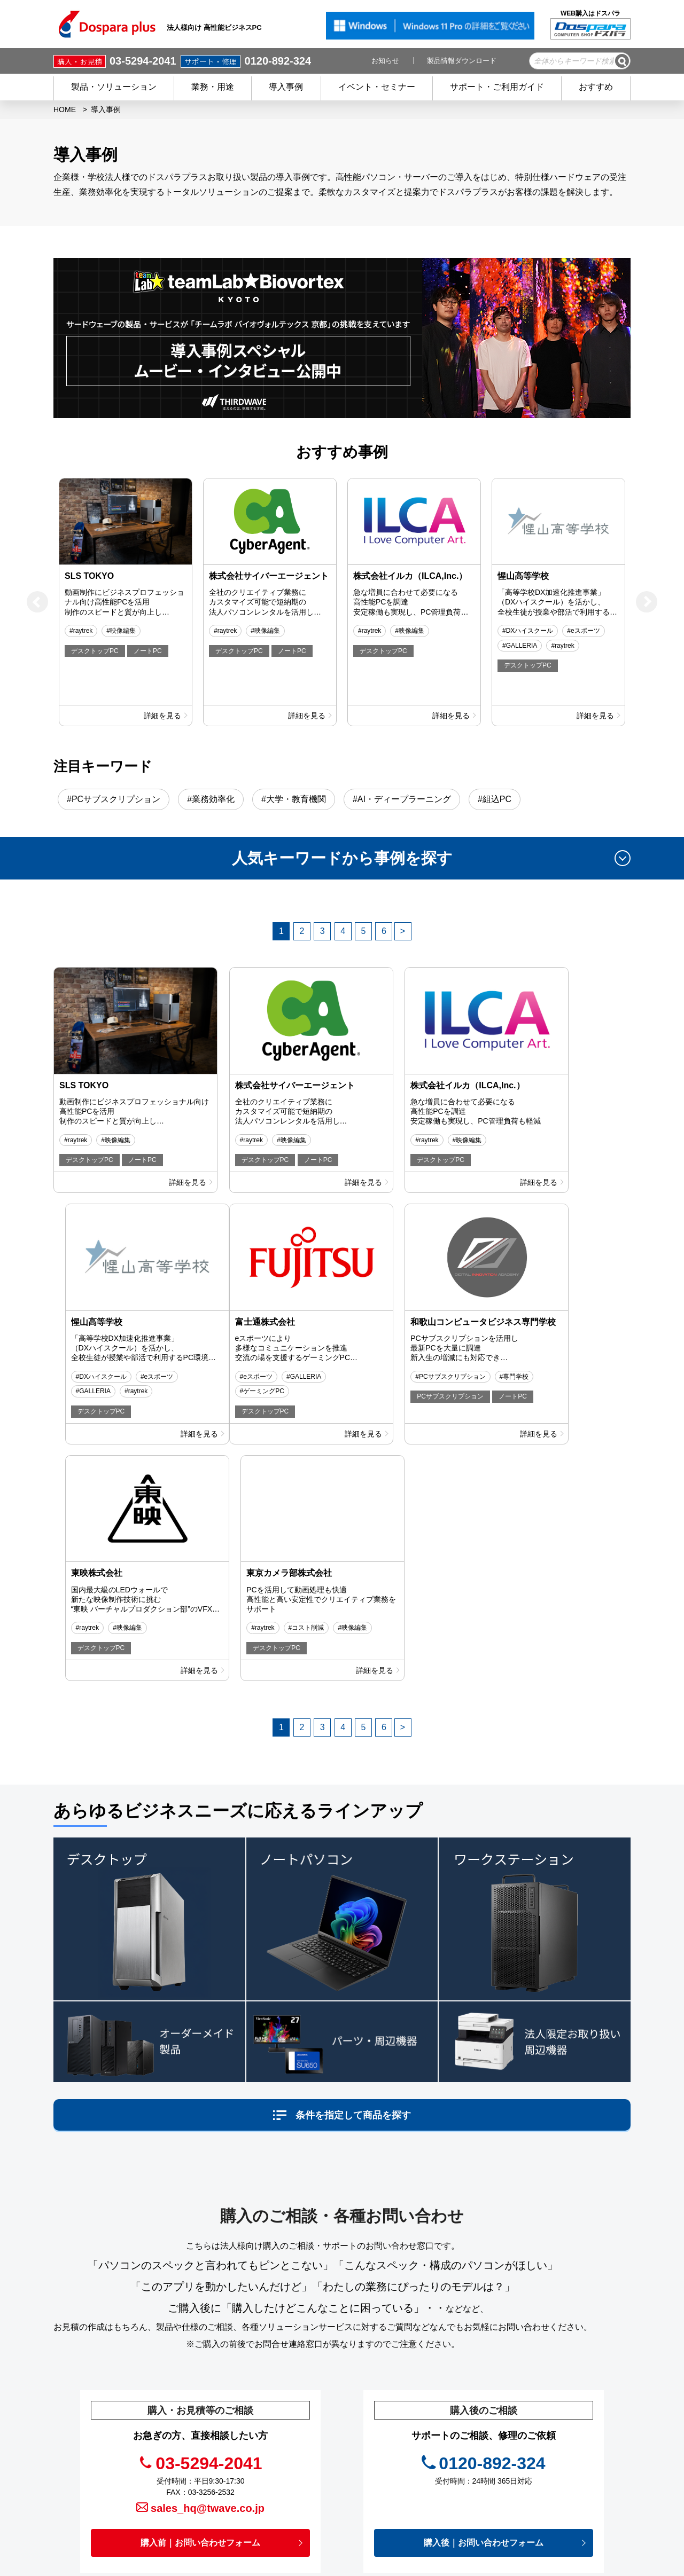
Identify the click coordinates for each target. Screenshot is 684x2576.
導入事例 (286, 86)
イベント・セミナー (376, 86)
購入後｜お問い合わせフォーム (483, 2296)
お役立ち (405, 2440)
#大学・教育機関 (293, 799)
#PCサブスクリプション (113, 799)
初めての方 (285, 2487)
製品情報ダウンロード (461, 61)
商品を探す (285, 2408)
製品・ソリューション (114, 86)
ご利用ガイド (288, 2503)
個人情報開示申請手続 (427, 2487)
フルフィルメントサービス (559, 2447)
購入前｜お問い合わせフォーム (200, 2296)
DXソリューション (546, 2432)
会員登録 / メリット (299, 2456)
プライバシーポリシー (427, 2456)
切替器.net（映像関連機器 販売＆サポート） (569, 2411)
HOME (64, 109)
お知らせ (385, 61)
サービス (281, 2440)
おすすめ (596, 86)
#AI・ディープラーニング (402, 799)
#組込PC (494, 799)
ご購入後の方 (288, 2472)
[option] (125, 602)
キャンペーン (412, 2393)
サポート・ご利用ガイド (497, 86)
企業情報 (406, 2503)
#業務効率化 (211, 799)
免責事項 (405, 2472)
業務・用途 (212, 86)
